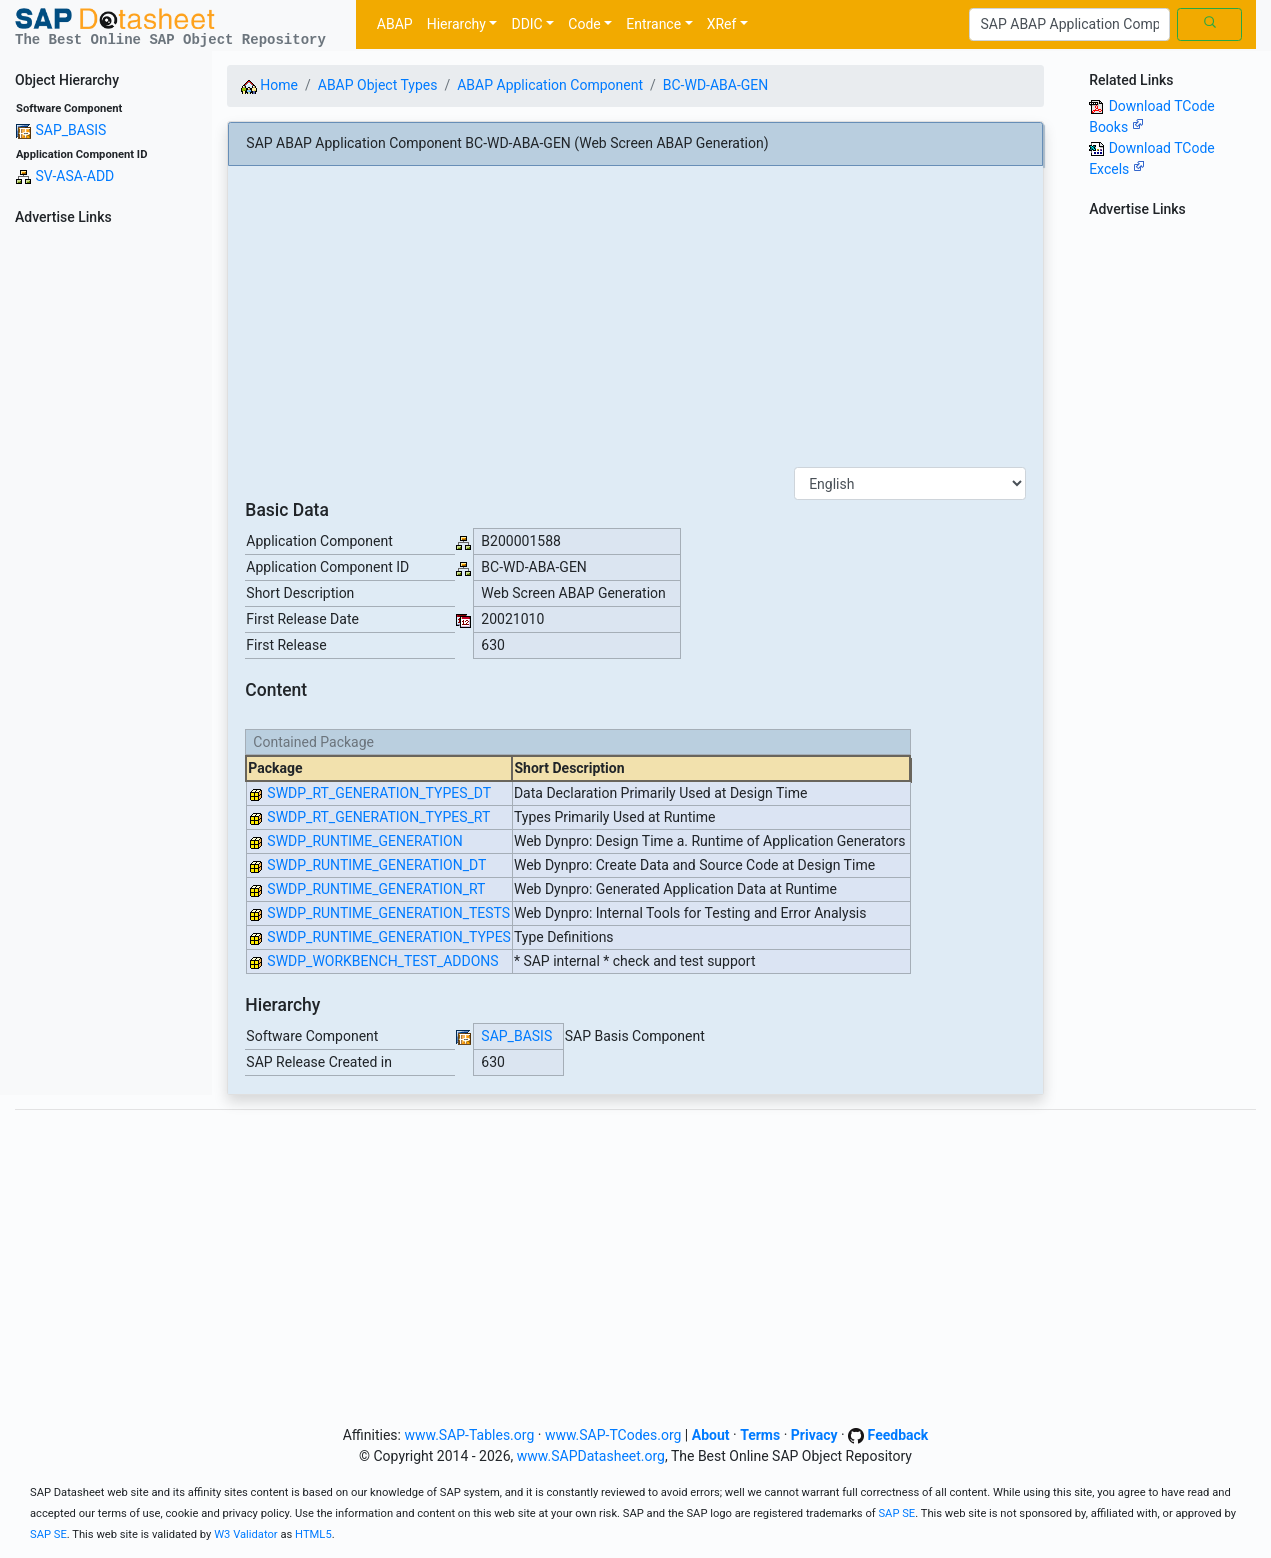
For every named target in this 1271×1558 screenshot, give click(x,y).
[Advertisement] (106, 532)
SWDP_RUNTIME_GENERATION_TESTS (388, 913)
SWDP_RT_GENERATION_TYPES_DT (379, 793)
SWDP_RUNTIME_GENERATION (364, 841)
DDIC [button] (526, 24)
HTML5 (313, 1534)
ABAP (395, 24)
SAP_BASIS (70, 130)
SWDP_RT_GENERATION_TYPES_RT (378, 817)
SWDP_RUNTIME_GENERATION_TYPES (389, 937)
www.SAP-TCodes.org (613, 1435)
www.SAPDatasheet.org (591, 1456)
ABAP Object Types (378, 85)
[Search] (1069, 25)
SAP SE (896, 1513)
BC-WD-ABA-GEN (716, 85)
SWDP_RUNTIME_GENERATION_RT (376, 889)
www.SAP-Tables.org (469, 1435)
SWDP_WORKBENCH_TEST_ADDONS (382, 961)
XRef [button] (722, 24)
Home (269, 85)
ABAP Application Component (550, 85)
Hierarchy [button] (456, 24)
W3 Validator (246, 1534)
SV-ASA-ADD (74, 176)
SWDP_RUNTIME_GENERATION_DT (376, 865)
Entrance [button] (653, 24)
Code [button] (584, 24)
